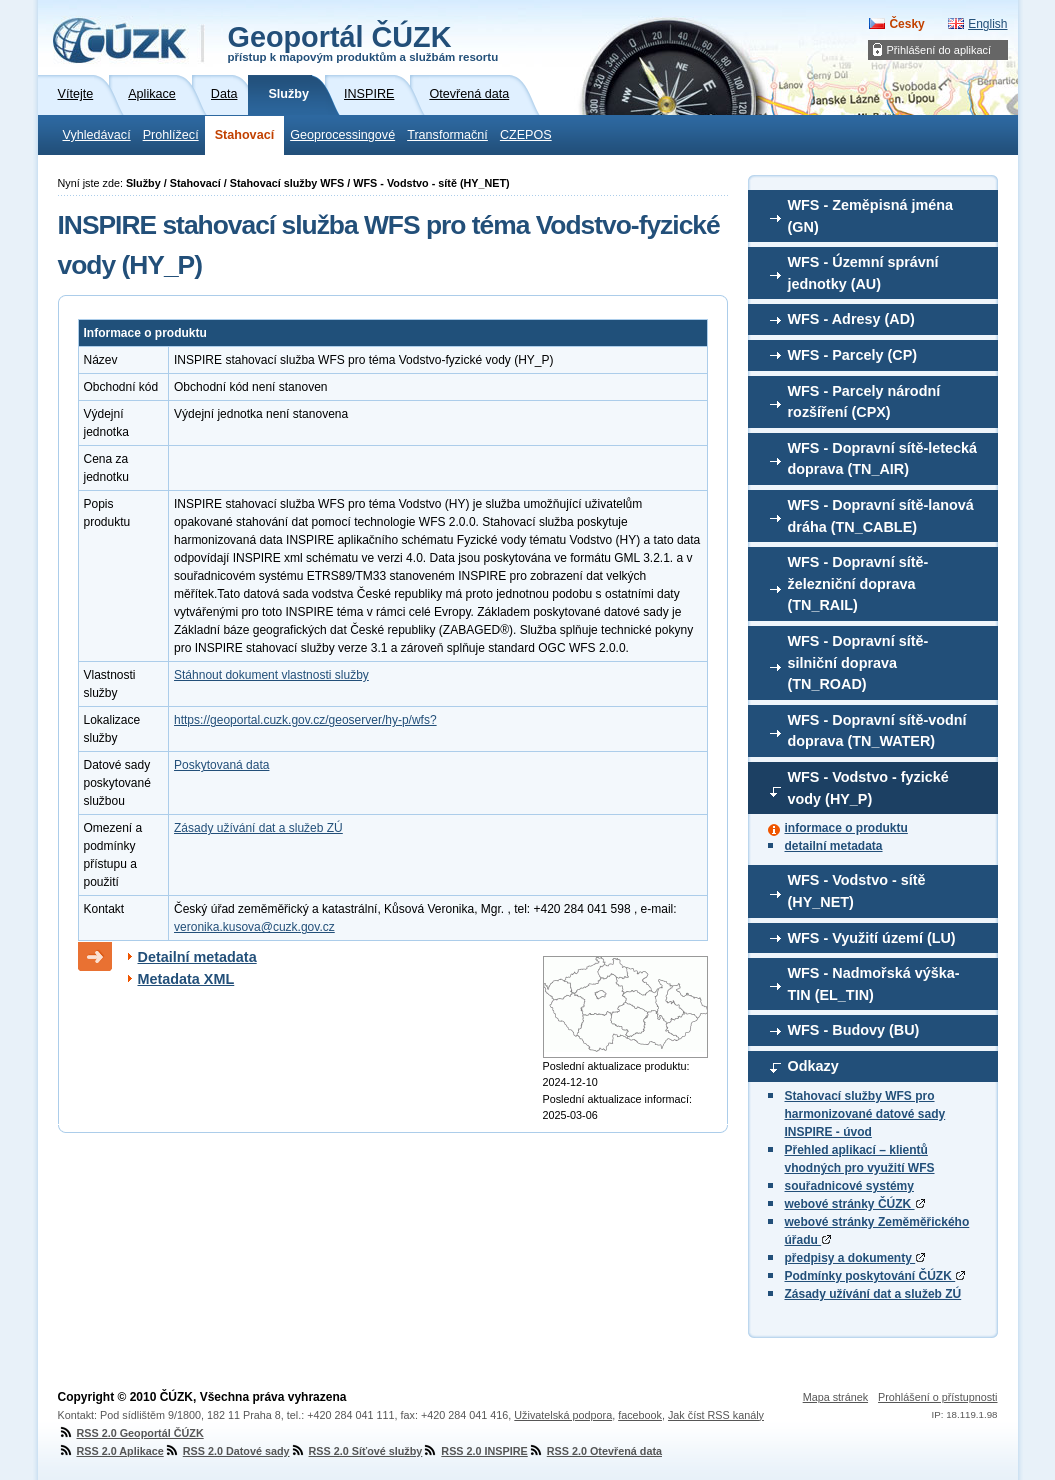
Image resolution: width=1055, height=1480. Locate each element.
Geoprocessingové (342, 135)
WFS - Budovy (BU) (854, 1030)
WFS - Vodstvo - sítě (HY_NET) (857, 891)
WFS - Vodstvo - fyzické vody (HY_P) (868, 788)
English (987, 24)
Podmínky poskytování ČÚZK (875, 1276)
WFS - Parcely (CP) (853, 355)
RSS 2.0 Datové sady (227, 1451)
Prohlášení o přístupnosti (937, 1397)
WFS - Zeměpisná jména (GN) (871, 216)
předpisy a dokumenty (855, 1258)
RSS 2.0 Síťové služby (356, 1451)
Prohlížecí (171, 135)
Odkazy (813, 1066)
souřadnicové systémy (849, 1186)
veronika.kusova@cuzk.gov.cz (254, 927)
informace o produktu (846, 828)
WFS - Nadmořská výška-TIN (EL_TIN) (874, 984)
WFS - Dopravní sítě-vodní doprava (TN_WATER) (877, 731)
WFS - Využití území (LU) (872, 938)
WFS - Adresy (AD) (851, 319)
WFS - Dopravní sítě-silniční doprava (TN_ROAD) (858, 662)
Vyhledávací (97, 135)
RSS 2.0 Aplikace (111, 1451)
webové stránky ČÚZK (855, 1204)
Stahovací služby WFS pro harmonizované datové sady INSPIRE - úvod (865, 1114)
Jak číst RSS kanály (716, 1415)
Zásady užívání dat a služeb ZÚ (873, 1294)
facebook (640, 1415)
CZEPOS (526, 135)
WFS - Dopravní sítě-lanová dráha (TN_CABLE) (881, 516)
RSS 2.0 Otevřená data (595, 1451)
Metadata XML (186, 979)
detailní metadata (834, 846)
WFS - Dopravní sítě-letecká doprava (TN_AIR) (883, 459)
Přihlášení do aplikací (939, 50)
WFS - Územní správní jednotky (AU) (863, 273)
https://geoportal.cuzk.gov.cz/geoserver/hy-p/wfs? (305, 720)
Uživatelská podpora (563, 1415)
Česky (906, 24)
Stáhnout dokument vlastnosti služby (271, 675)
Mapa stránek (835, 1397)
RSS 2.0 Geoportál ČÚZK (131, 1433)
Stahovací (245, 135)
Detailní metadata (197, 957)
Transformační (447, 135)
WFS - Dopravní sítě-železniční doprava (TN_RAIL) (858, 583)
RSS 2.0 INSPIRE (474, 1451)
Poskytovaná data (221, 765)
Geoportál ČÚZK (363, 42)
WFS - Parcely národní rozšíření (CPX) (864, 402)
